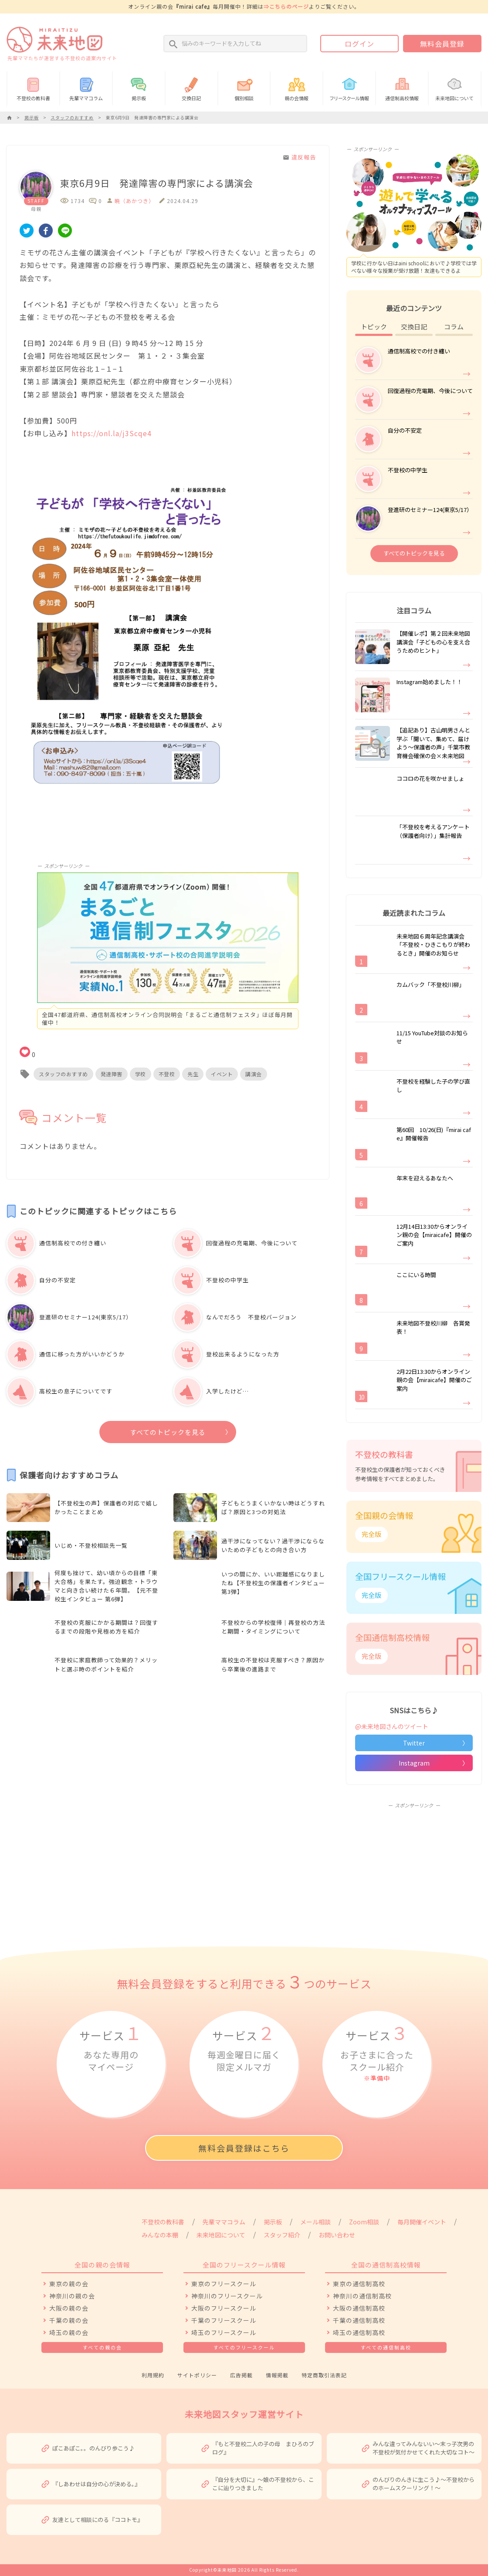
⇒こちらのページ (286, 6)
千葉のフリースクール (223, 2320)
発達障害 (111, 1074)
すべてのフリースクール (244, 2347)
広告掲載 (241, 2375)
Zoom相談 (364, 2221)
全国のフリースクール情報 (244, 2264)
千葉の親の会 (68, 2320)
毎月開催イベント (421, 2221)
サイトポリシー (197, 2375)
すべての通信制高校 (386, 2347)
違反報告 (299, 157)
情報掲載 (277, 2375)
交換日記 (191, 88)
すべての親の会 (102, 2347)
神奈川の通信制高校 (362, 2295)
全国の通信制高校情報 (386, 2264)
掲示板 (139, 88)
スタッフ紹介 (282, 2234)
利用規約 (153, 2375)
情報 (349, 88)
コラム (454, 326)
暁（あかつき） (134, 200)
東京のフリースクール (223, 2283)
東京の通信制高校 (359, 2283)
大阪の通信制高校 (359, 2308)
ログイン (359, 43)
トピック (374, 326)
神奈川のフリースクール (227, 2295)
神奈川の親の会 (72, 2295)
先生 (192, 1074)
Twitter (414, 1743)
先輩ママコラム (86, 88)
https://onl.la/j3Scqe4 (111, 433)
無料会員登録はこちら (244, 2148)
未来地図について (455, 88)
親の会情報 (296, 88)
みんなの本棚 (160, 2234)
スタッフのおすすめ (63, 1074)
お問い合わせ (337, 2234)
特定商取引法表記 (324, 2375)
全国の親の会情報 (102, 2264)
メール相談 (315, 2221)
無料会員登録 (442, 43)
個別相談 (244, 88)
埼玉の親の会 (68, 2332)
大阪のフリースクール (223, 2308)
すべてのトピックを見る (168, 1432)
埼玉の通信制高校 (359, 2332)
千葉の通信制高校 (359, 2320)
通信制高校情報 (402, 88)
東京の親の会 (68, 2283)
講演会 (253, 1074)
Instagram (414, 1763)
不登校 (167, 1074)
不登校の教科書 (33, 88)
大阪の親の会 (68, 2308)
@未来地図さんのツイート (391, 1726)
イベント (222, 1074)
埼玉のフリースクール (223, 2332)
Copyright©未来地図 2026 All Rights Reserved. (244, 2569)
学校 (140, 1074)
